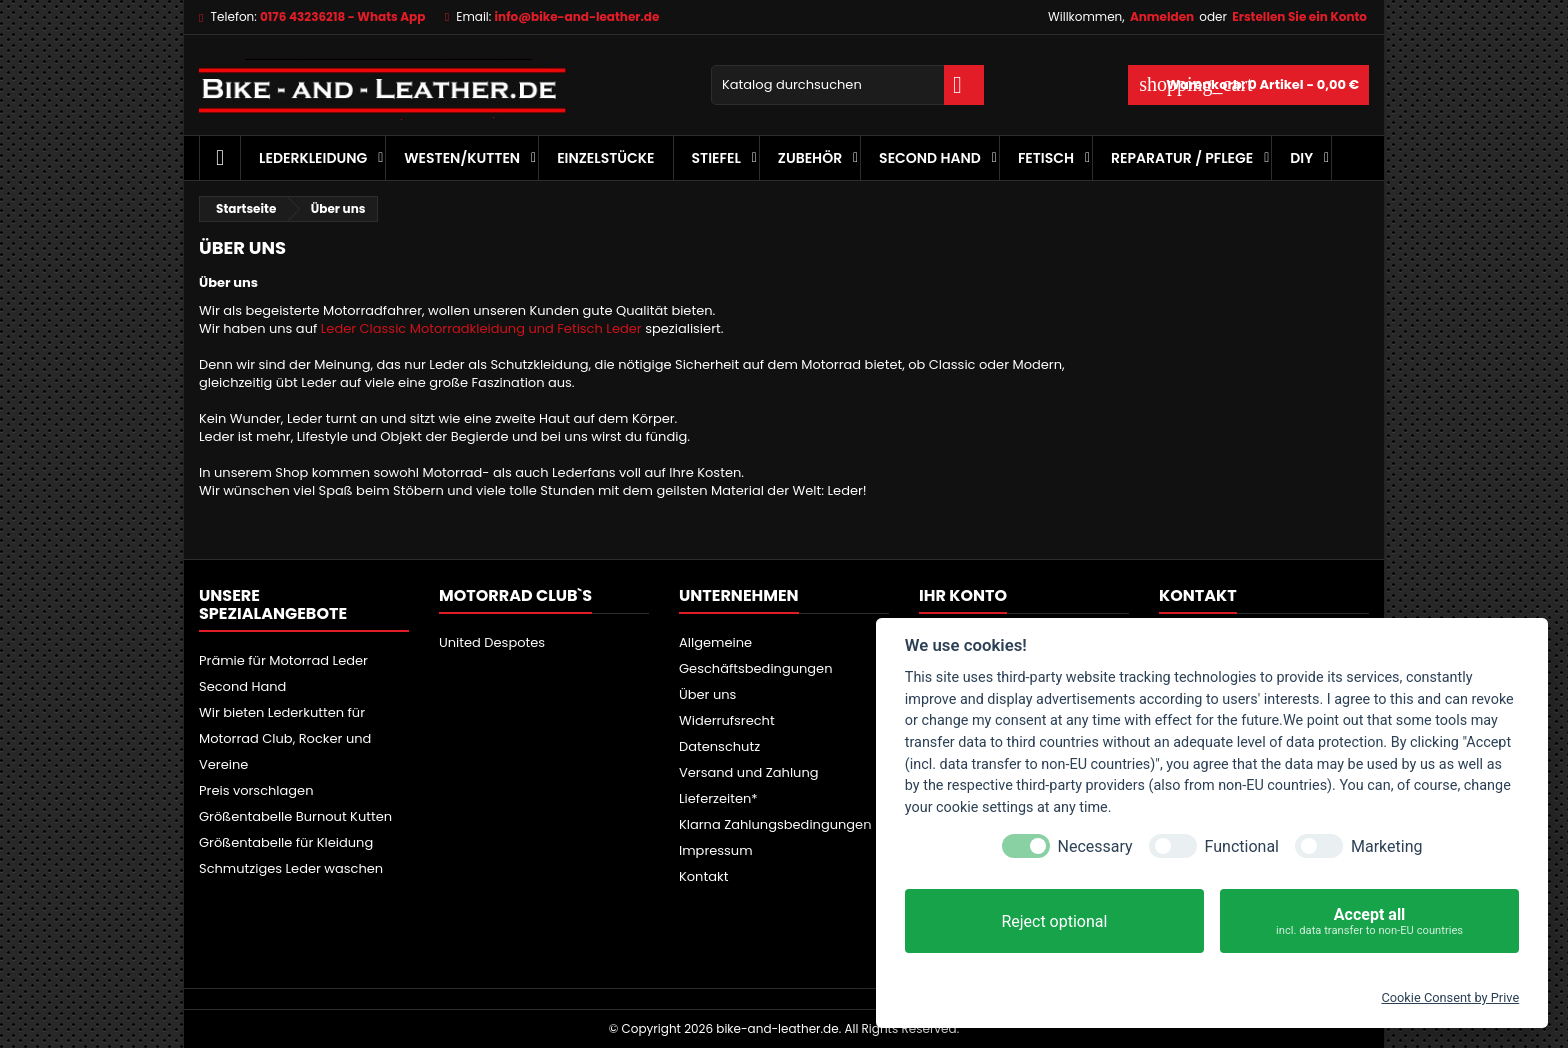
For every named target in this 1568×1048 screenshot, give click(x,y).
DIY (1301, 158)
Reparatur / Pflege (1182, 158)
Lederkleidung (313, 158)
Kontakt (703, 876)
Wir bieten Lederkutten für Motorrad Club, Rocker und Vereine (285, 738)
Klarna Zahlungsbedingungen (775, 824)
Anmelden (1162, 16)
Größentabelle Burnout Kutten (295, 816)
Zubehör (810, 158)
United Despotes (492, 642)
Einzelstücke (605, 158)
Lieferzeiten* (718, 798)
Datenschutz (719, 746)
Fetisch (1046, 158)
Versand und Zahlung (749, 772)
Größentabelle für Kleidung (286, 842)
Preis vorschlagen (256, 790)
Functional (1242, 846)
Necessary (1095, 846)
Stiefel (716, 158)
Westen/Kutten (462, 158)
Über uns (707, 694)
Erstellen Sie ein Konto (1299, 16)
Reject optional (1054, 921)
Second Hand (930, 158)
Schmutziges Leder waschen (291, 868)
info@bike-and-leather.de (577, 16)
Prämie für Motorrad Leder (283, 660)
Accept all (1369, 921)
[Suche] (847, 85)
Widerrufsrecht (727, 720)
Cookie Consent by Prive (1450, 997)
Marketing (1386, 846)
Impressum (716, 850)
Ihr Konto (963, 595)
